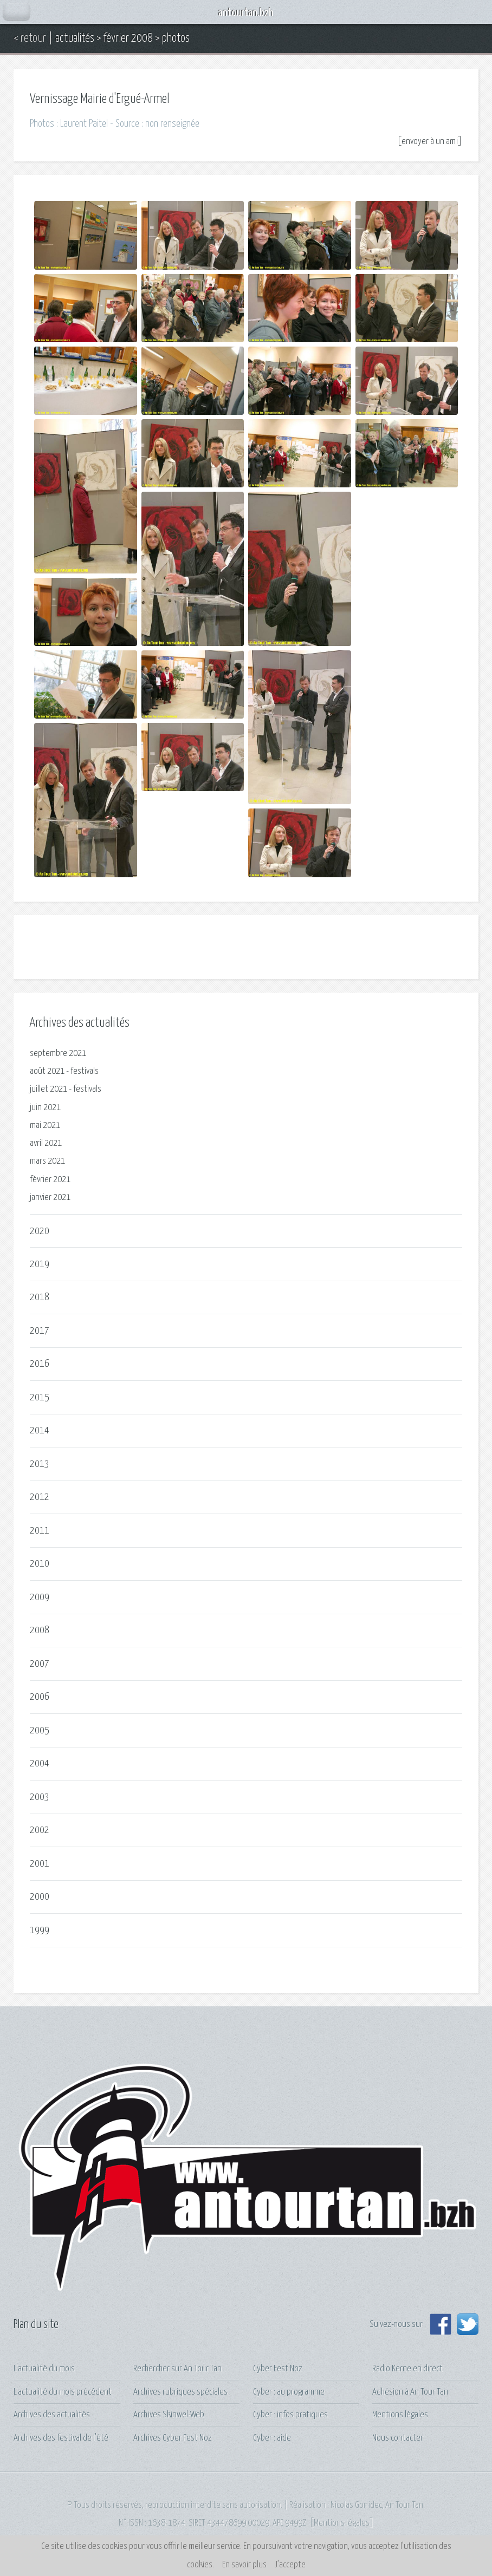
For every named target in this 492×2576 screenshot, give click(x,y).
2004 (39, 1763)
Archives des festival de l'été (61, 2438)
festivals (84, 1071)
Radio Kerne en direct (407, 2368)
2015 (39, 1397)
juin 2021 (45, 1107)
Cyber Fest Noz (277, 2368)
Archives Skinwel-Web (168, 2415)
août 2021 (47, 1071)
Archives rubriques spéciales (180, 2392)
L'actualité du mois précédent (63, 2392)
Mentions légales (400, 2415)
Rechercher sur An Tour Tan (177, 2368)
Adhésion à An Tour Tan (410, 2392)
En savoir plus (244, 2565)
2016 (39, 1364)
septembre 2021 (58, 1053)
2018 (39, 1297)
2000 (39, 1897)
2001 (39, 1863)
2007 (39, 1664)
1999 (39, 1930)
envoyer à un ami (430, 141)
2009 (39, 1597)
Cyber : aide (272, 2438)
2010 (39, 1563)
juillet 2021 (48, 1089)
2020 (39, 1231)
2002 (39, 1830)
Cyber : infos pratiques (290, 2415)
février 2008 (128, 38)
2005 (39, 1730)
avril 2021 (46, 1143)
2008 (39, 1630)
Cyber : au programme (289, 2392)
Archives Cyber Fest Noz (172, 2438)
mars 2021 (47, 1161)
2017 (39, 1331)
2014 (39, 1430)
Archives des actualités (52, 2415)
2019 (39, 1264)
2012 (39, 1497)
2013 (39, 1464)
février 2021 (50, 1179)
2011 (39, 1530)
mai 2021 (45, 1125)
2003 (39, 1797)
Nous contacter (397, 2438)
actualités (74, 38)
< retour (30, 38)
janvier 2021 (50, 1197)
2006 (39, 1697)
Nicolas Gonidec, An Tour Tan (377, 2505)
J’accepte (290, 2565)
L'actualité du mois (44, 2368)
